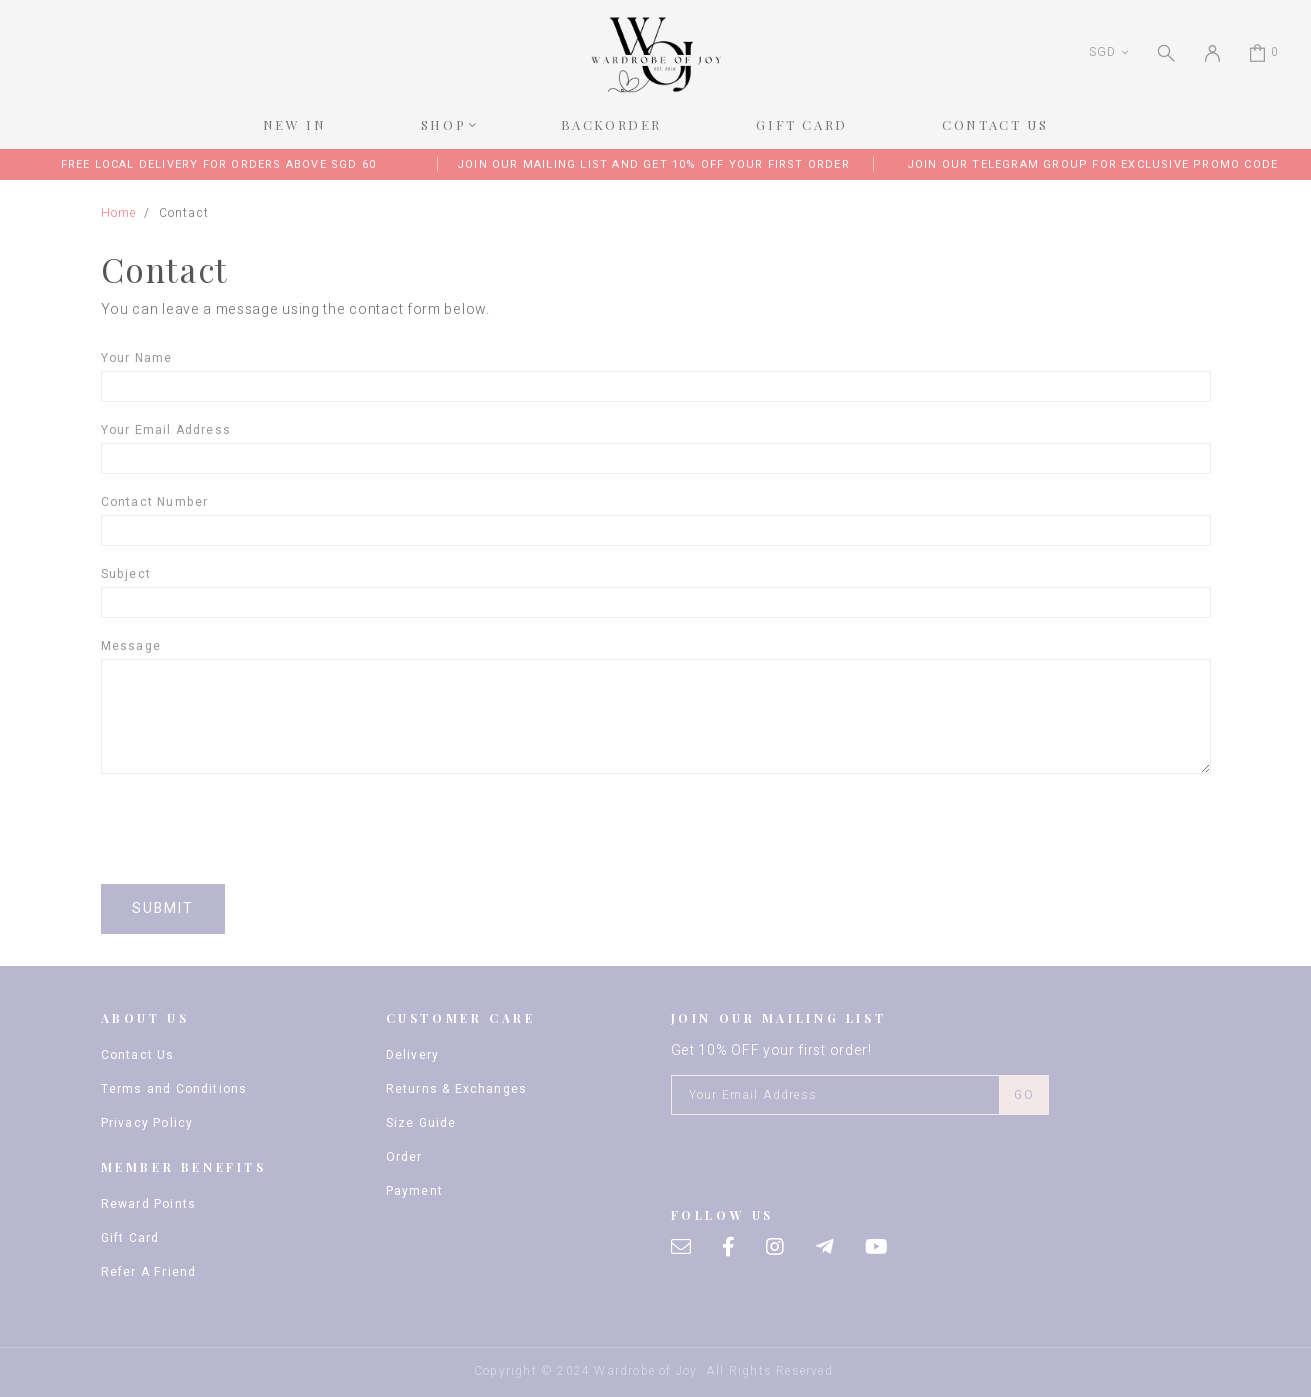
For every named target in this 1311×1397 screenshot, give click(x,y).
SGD (1102, 52)
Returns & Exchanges (457, 1089)
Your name (137, 358)
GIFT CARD (801, 124)
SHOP (443, 124)
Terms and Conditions (174, 1089)
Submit (163, 908)
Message (131, 646)
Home (119, 213)
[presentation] (253, 829)
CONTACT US (995, 124)
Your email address (166, 430)
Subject (126, 574)
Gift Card (130, 1238)
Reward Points (149, 1204)
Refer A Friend (149, 1272)
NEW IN (295, 124)
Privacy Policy (147, 1123)
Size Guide (421, 1123)
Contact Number (155, 502)
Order (404, 1157)
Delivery (413, 1055)
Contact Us (138, 1055)
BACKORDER (611, 124)
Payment (414, 1191)
